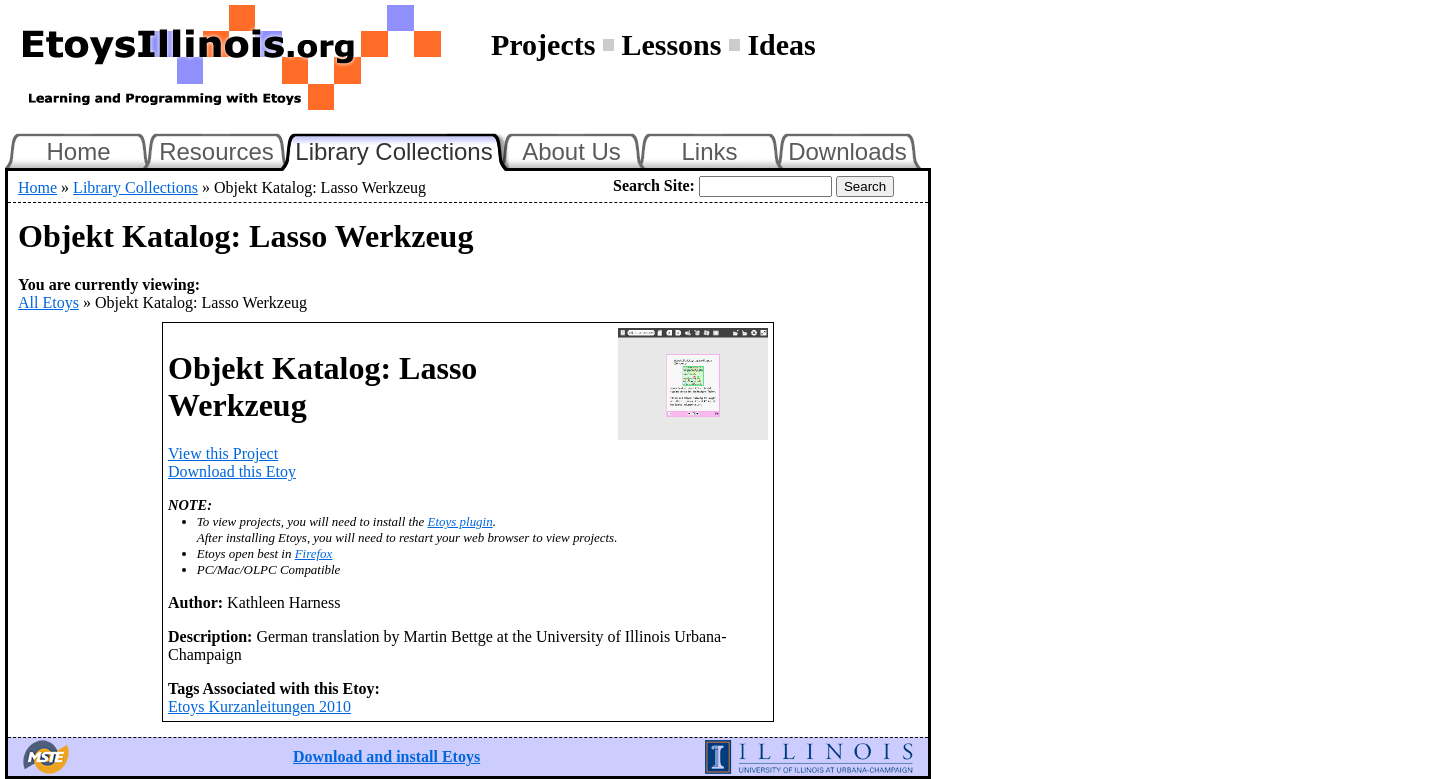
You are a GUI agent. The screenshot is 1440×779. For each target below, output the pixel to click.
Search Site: (654, 185)
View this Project (223, 453)
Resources (216, 151)
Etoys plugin (460, 521)
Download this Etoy (232, 471)
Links (709, 151)
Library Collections (402, 149)
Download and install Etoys (386, 756)
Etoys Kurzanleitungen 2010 (259, 706)
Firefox (314, 553)
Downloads (847, 151)
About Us (571, 151)
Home (78, 151)
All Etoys (48, 302)
